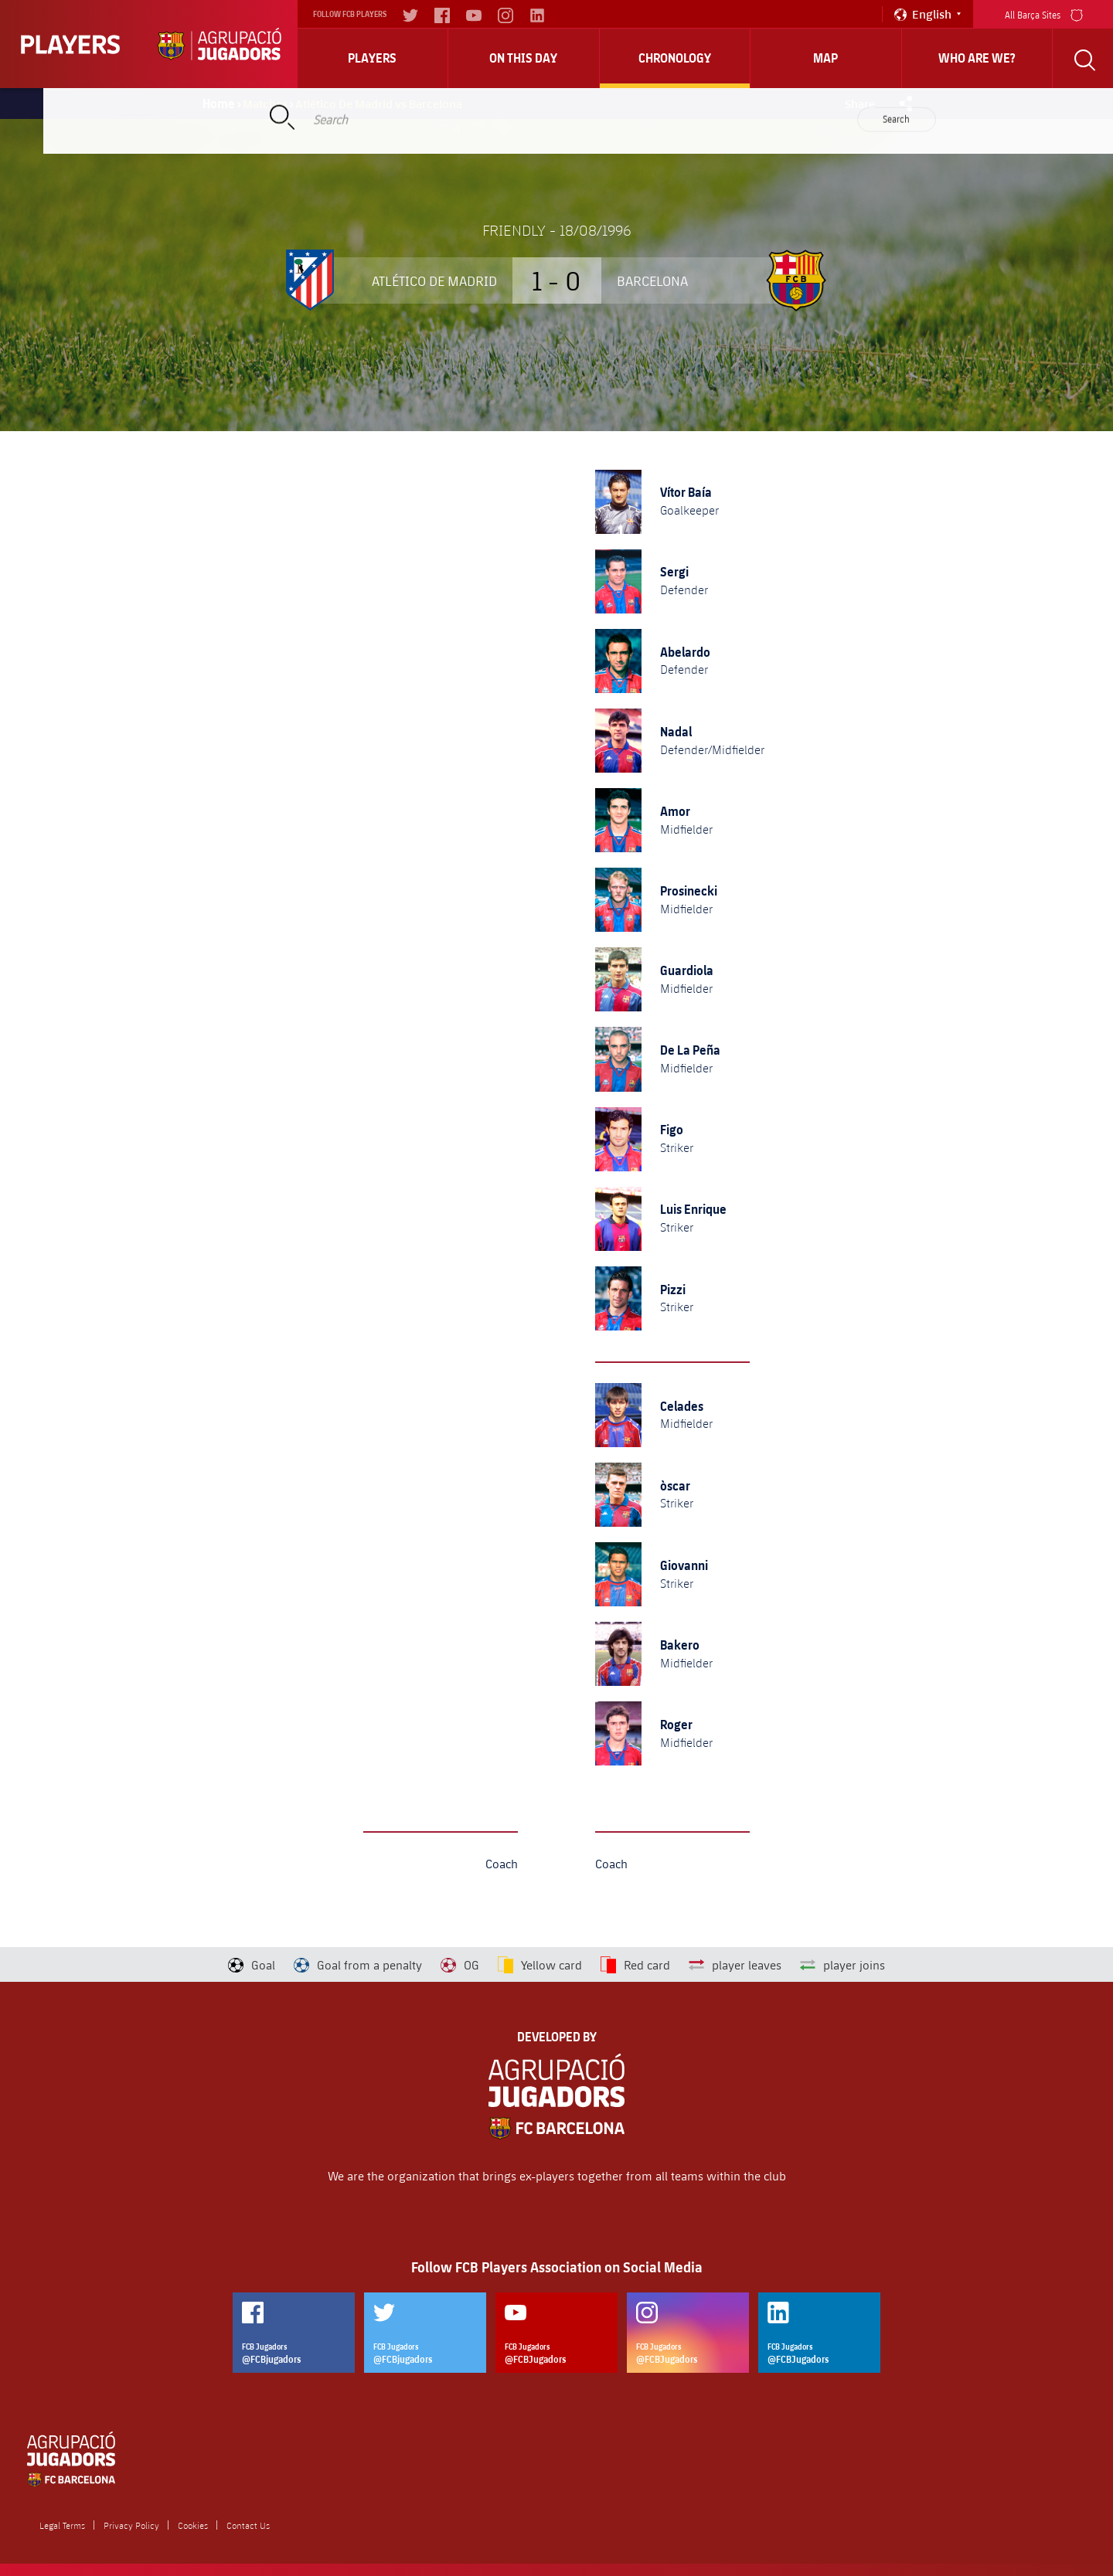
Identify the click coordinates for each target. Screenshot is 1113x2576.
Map (825, 58)
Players (372, 58)
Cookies (193, 2525)
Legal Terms (62, 2525)
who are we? (977, 58)
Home (219, 103)
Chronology (674, 58)
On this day (523, 58)
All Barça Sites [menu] (1044, 13)
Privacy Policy (131, 2525)
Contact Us (248, 2525)
